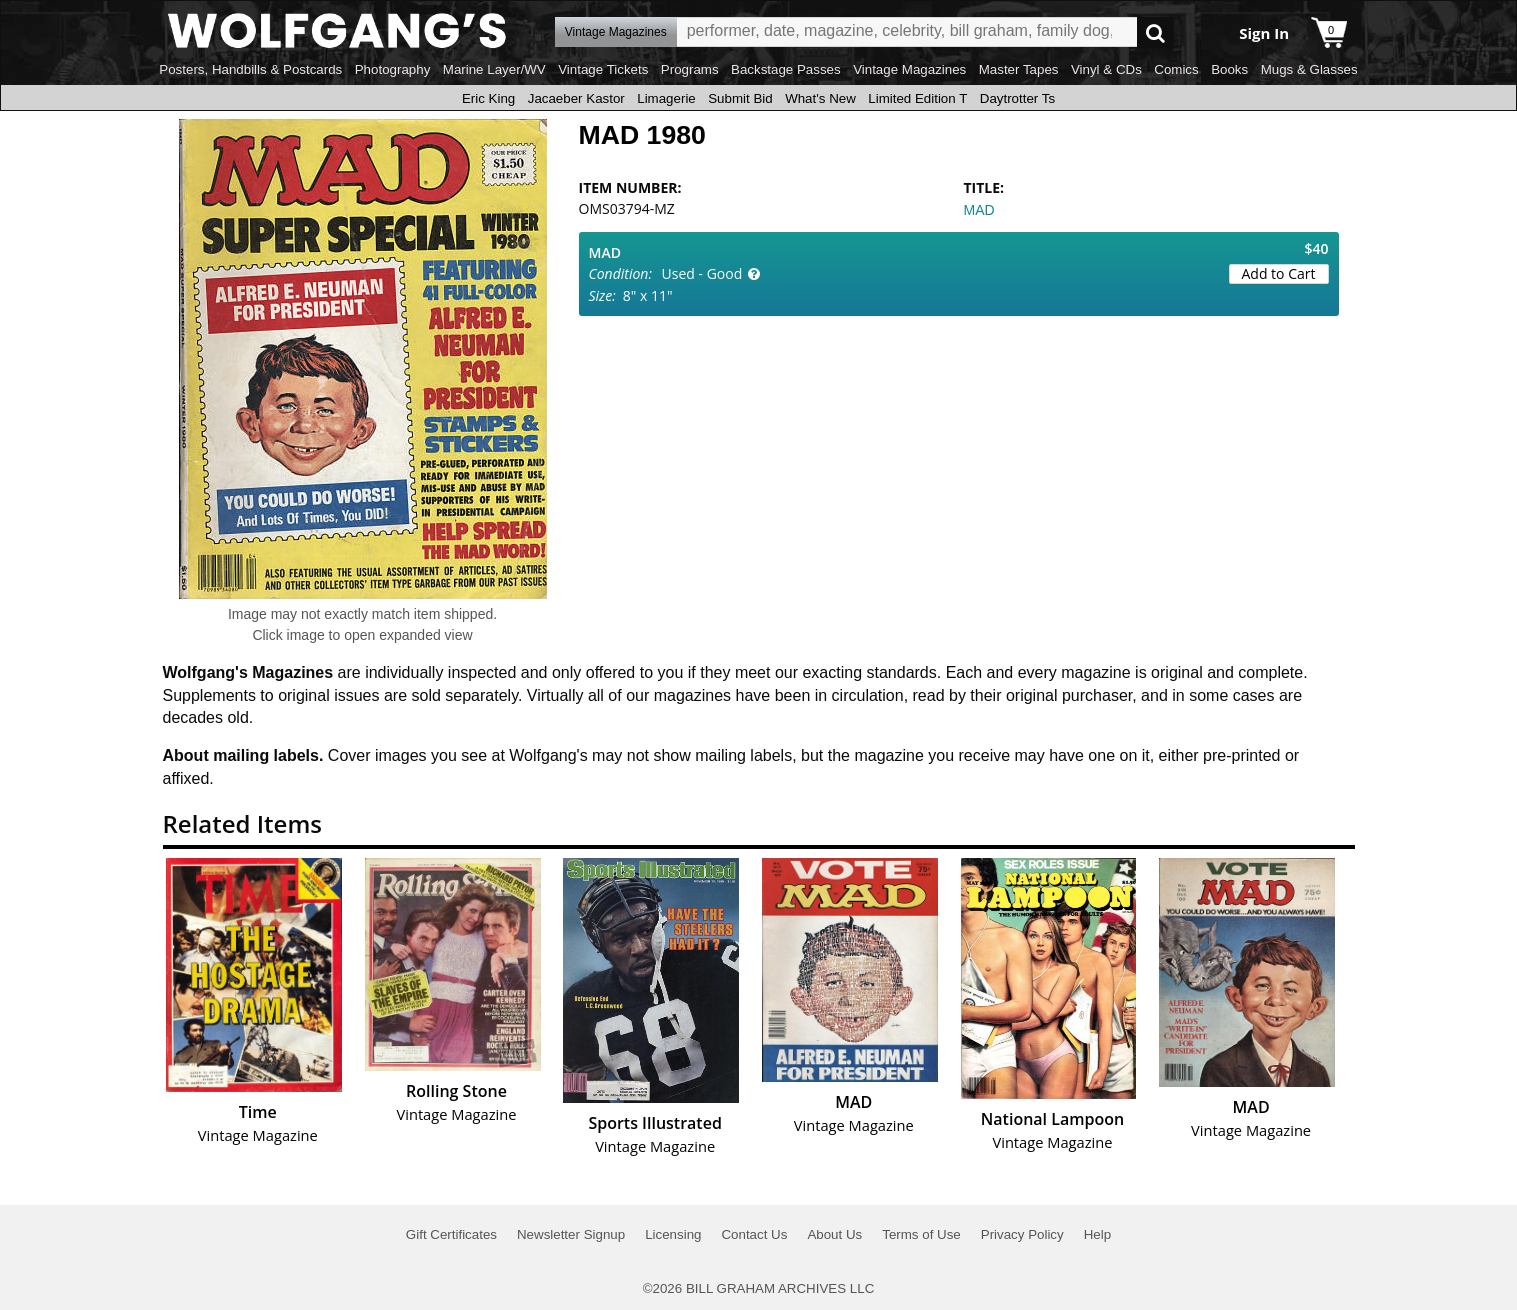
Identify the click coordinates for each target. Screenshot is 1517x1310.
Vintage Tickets (603, 69)
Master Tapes (1019, 69)
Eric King (488, 98)
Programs (690, 69)
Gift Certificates (451, 1234)
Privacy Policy (1022, 1234)
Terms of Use (921, 1234)
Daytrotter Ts (1017, 98)
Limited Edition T (917, 98)
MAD (979, 210)
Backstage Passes (786, 69)
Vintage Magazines (909, 69)
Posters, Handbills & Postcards (250, 69)
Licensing (673, 1234)
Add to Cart (1279, 273)
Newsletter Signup (571, 1234)
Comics (1176, 69)
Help (1097, 1234)
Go (1155, 32)
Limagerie (666, 98)
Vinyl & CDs (1106, 69)
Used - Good (702, 273)
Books (1229, 69)
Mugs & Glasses (1309, 69)
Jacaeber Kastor (576, 98)
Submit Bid (740, 98)
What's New (820, 98)
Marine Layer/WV (494, 69)
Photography (393, 69)
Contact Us (754, 1234)
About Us (834, 1234)
